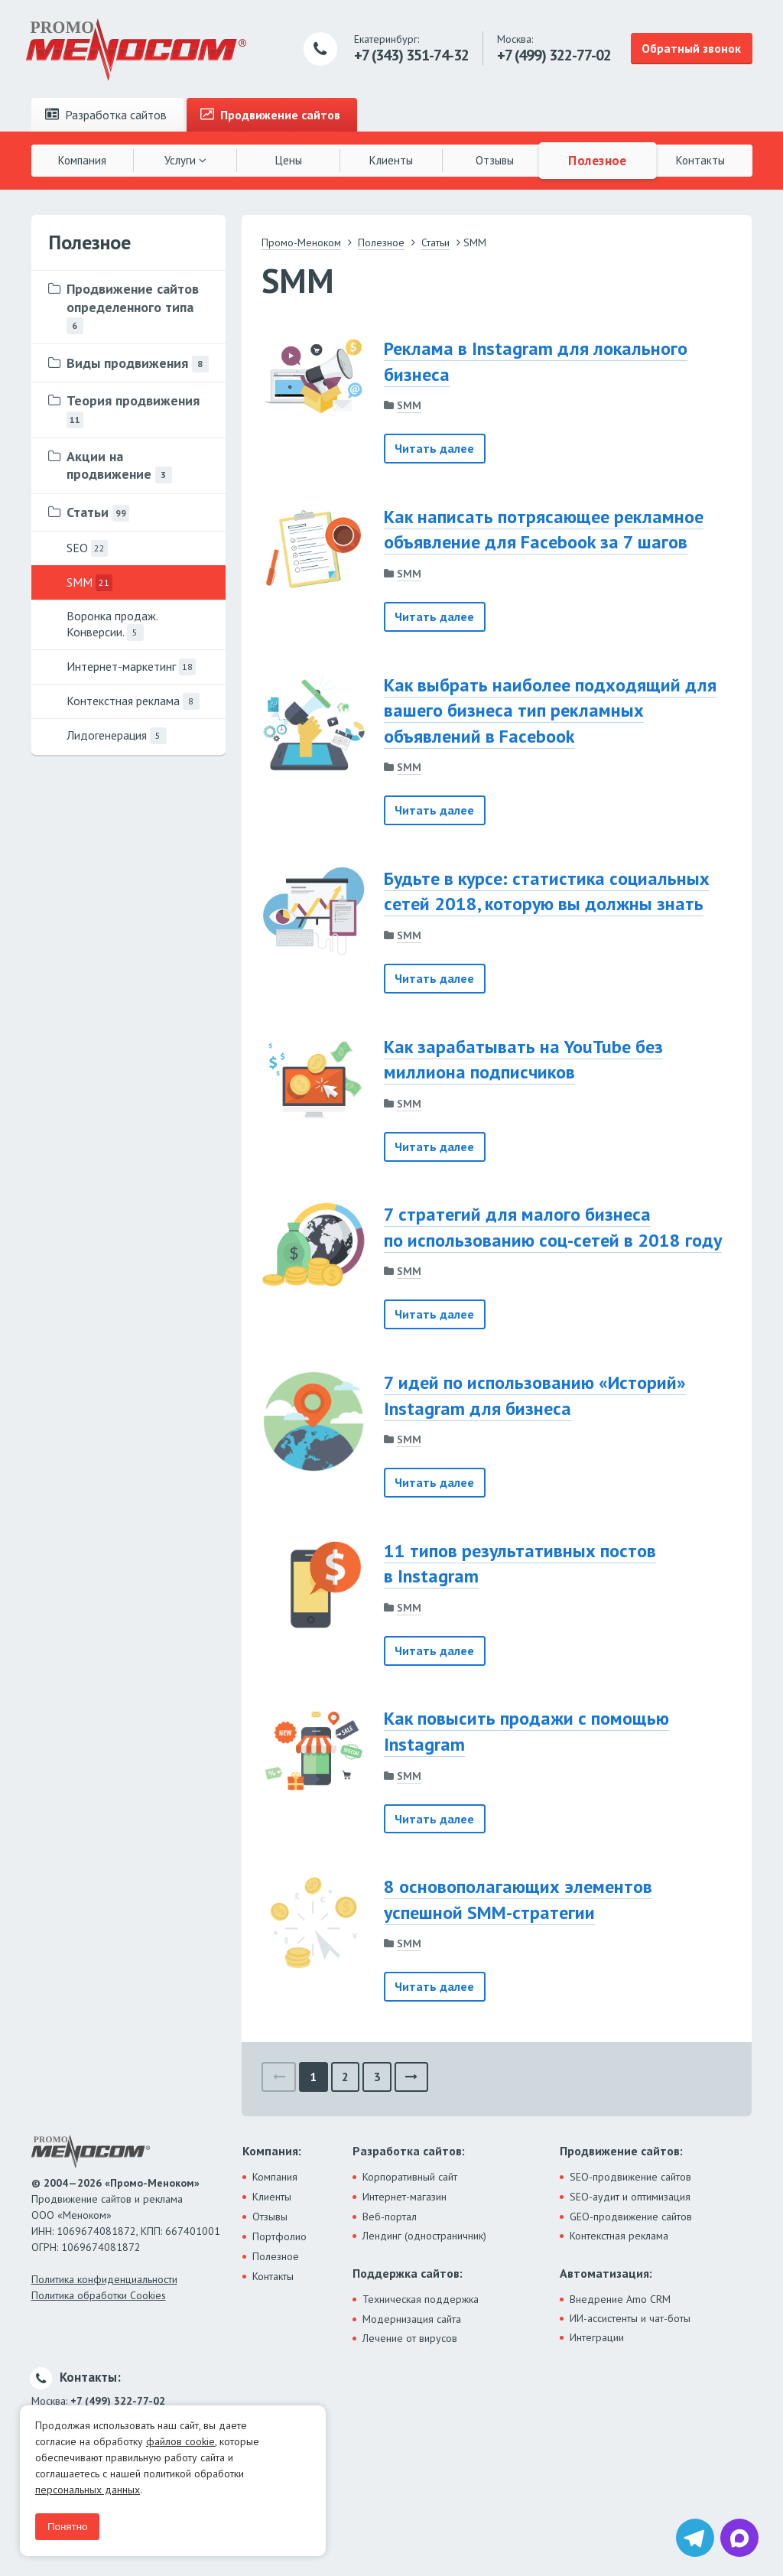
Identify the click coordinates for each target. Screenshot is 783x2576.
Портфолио (279, 2236)
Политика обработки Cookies (98, 2295)
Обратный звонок (691, 48)
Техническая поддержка (420, 2299)
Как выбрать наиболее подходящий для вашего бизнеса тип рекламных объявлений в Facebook (550, 710)
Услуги (185, 160)
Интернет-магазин (404, 2197)
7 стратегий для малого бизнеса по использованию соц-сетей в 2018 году (553, 1227)
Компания (82, 160)
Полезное (597, 159)
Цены (288, 160)
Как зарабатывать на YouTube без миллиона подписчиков (523, 1060)
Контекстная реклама (619, 2236)
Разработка (106, 114)
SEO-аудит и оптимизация (630, 2197)
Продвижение (270, 114)
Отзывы (495, 160)
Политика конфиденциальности (104, 2279)
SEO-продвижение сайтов (630, 2177)
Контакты (700, 160)
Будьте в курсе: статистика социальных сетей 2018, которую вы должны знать (547, 891)
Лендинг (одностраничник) (424, 2236)
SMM (409, 405)
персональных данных (87, 2489)
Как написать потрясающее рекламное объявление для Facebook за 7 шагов (543, 530)
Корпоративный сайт (409, 2177)
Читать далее (434, 448)
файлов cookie (180, 2441)
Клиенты (391, 160)
